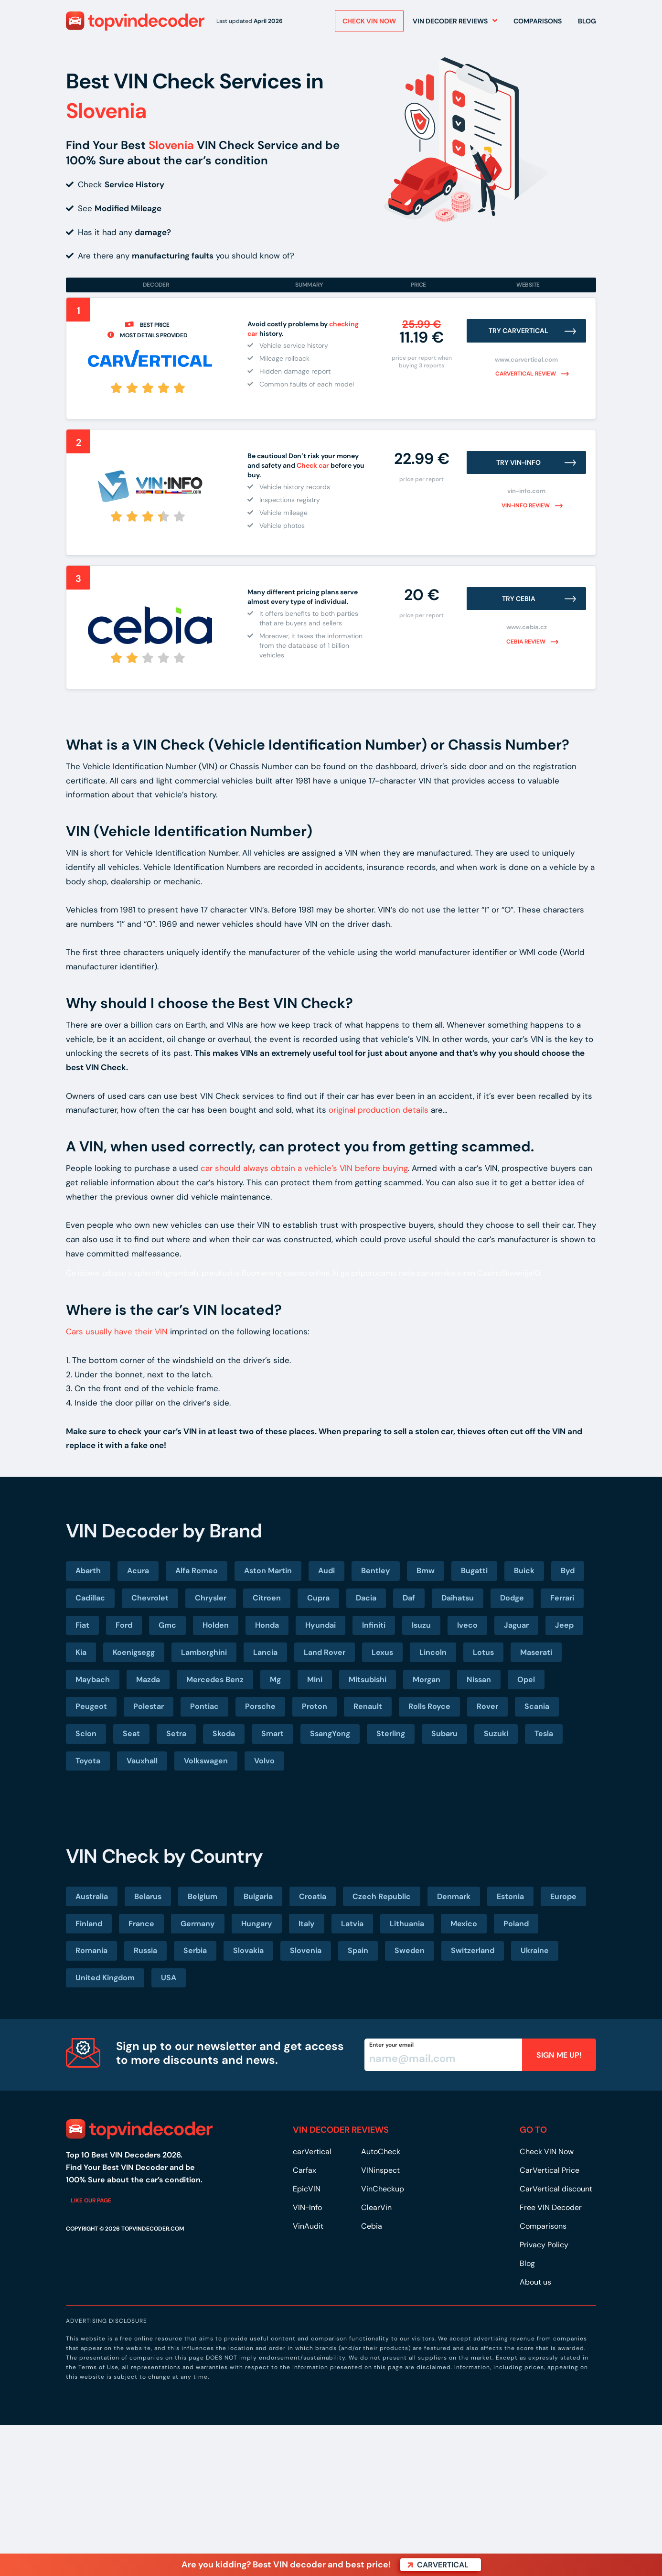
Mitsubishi (367, 1679)
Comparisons (537, 23)
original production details (378, 1110)
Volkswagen (206, 1761)
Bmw (425, 1571)
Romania (91, 1950)
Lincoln (433, 1652)
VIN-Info (307, 2207)
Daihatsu (457, 1598)
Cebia (371, 2226)
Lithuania (407, 1924)
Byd (568, 1571)
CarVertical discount (556, 2189)
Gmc (167, 1625)
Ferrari (562, 1598)
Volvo (264, 1761)
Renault (367, 1706)
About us (535, 2282)
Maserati (536, 1652)
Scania (536, 1706)
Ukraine (535, 1950)
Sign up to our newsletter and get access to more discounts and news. (230, 2053)
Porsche (260, 1706)
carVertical (312, 2152)
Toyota (87, 1761)
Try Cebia (519, 598)
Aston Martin (268, 1571)
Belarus (147, 1896)
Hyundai (320, 1625)
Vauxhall (142, 1761)
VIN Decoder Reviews (450, 23)
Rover (487, 1706)
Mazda (148, 1679)
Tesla (543, 1733)
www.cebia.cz (526, 627)
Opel (526, 1679)
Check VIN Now (547, 2152)
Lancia (265, 1652)
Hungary (256, 1924)
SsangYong (330, 1733)
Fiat (82, 1625)
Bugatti (474, 1571)
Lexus (382, 1652)
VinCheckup (382, 2189)
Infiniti (373, 1625)
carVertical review (526, 373)
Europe (563, 1896)
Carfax (304, 2170)
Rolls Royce (429, 1706)
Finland (88, 1924)
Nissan (479, 1679)
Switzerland (472, 1950)
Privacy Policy (544, 2245)
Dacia (366, 1598)
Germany (198, 1924)
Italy (307, 1924)
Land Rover (324, 1652)
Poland (516, 1924)
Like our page (91, 2200)
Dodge (512, 1598)
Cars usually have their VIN (117, 1331)
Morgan (426, 1679)
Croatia (312, 1896)
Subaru (444, 1733)
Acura (138, 1571)
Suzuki (496, 1733)
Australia (91, 1896)
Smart (272, 1733)
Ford (124, 1625)
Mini (314, 1679)
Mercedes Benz (215, 1679)
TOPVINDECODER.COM (152, 2229)
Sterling (390, 1733)
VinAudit (308, 2226)
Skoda (224, 1733)
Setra (176, 1733)
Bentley (375, 1571)
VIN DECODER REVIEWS (341, 2130)
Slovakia (248, 1950)
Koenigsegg (134, 1652)
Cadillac (90, 1598)
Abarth (88, 1571)
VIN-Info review (526, 505)
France (141, 1924)
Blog (587, 23)
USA (168, 1978)
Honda (267, 1625)
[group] (308, 634)
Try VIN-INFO (519, 462)
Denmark (453, 1896)
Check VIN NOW (369, 23)
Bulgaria (258, 1896)
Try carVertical (519, 330)
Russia (145, 1950)
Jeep (564, 1625)
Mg (275, 1679)
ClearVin (376, 2207)
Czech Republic (381, 1896)
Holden (216, 1625)
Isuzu (421, 1625)
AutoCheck (380, 2152)
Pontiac (204, 1706)
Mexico (463, 1924)
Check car (313, 465)
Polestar (148, 1706)
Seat (131, 1733)
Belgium (202, 1896)
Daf (409, 1598)
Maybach (92, 1679)
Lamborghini (204, 1652)
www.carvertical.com (526, 359)
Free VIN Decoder (551, 2207)
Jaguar (516, 1625)
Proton (314, 1706)
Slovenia (305, 1950)
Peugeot (91, 1706)
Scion (85, 1733)
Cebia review (526, 641)
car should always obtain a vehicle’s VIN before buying (304, 1168)
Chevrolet (150, 1598)
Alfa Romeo (196, 1571)
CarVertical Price (549, 2170)
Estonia (510, 1896)
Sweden (410, 1950)
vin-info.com (526, 491)
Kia (80, 1652)
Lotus (483, 1652)
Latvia (352, 1924)
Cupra (318, 1598)
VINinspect (380, 2170)
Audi (326, 1571)
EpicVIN (306, 2189)
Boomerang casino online (286, 1273)
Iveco (467, 1625)
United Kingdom (105, 1978)
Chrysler (210, 1598)
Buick (524, 1571)
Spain (358, 1950)
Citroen (267, 1598)
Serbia (195, 1950)
